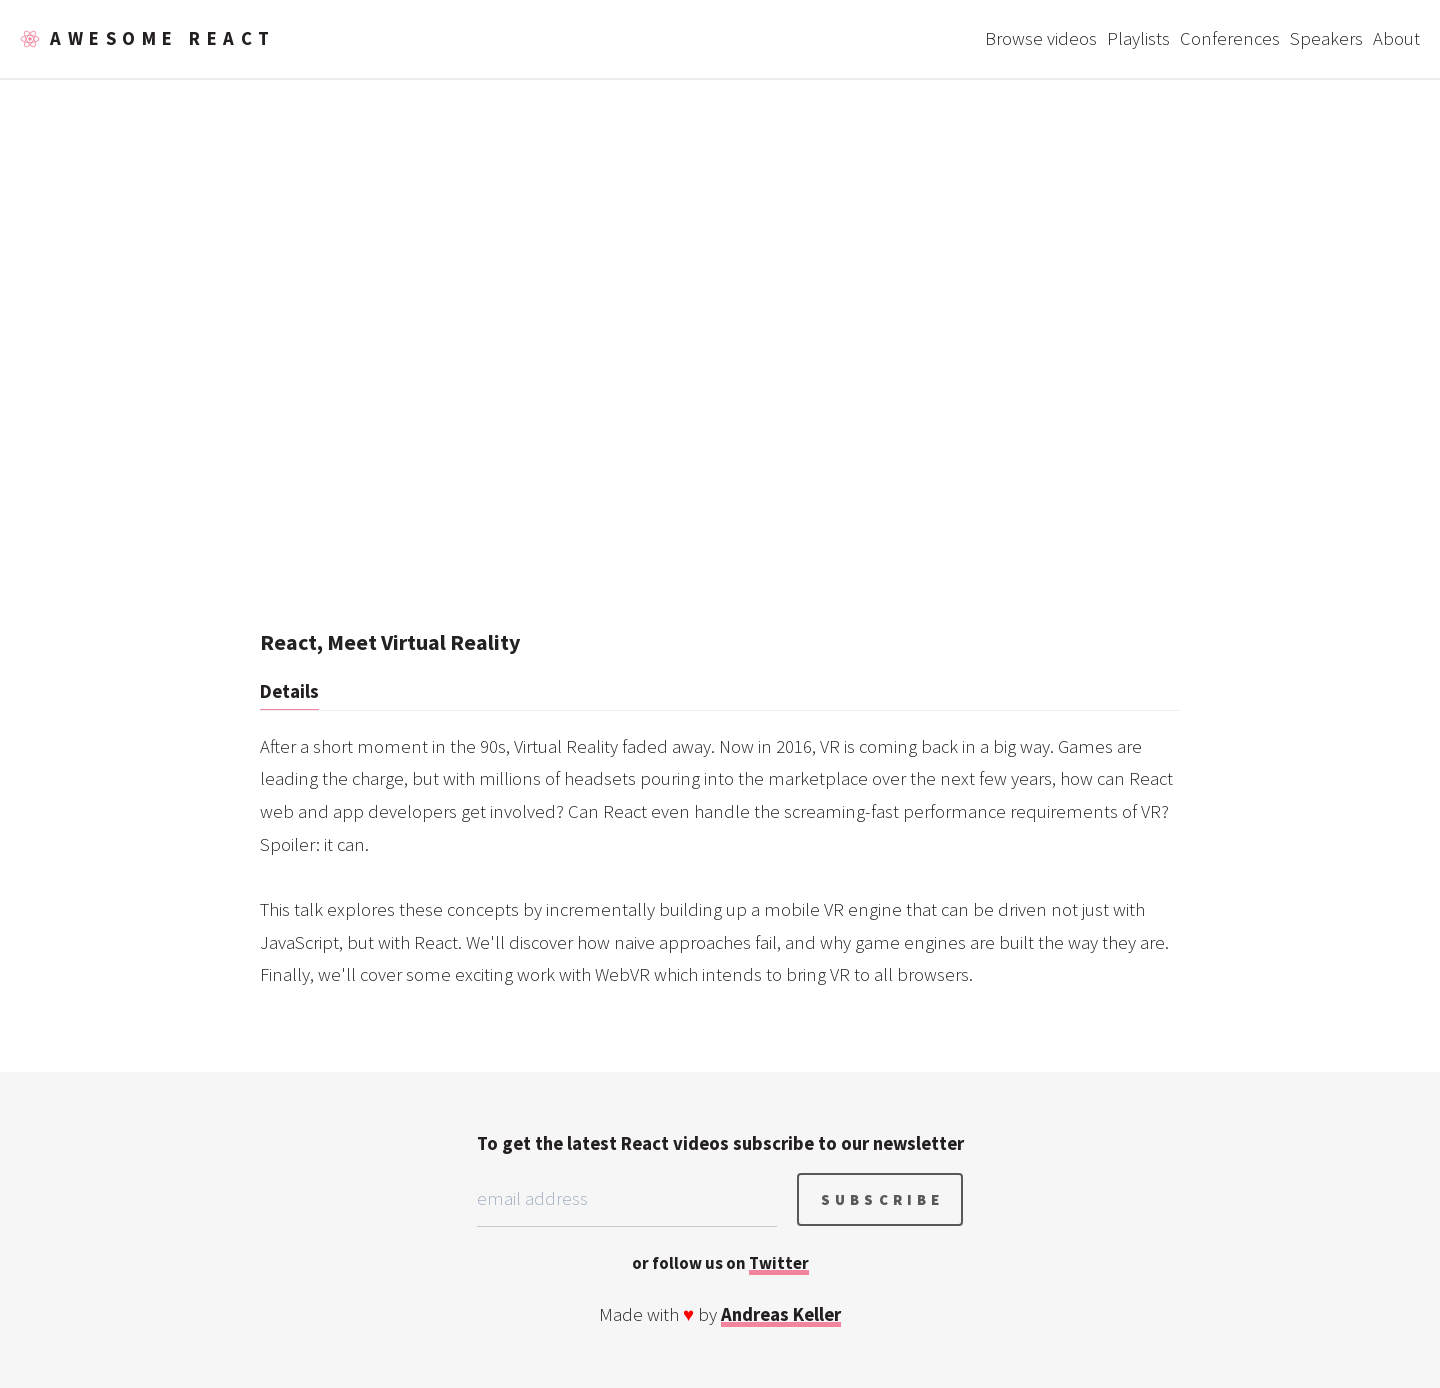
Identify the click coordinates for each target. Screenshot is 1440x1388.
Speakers (1326, 38)
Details (289, 691)
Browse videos (1041, 38)
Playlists (1138, 38)
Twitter (779, 1263)
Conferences (1230, 38)
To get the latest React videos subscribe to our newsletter (720, 1143)
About (1396, 38)
